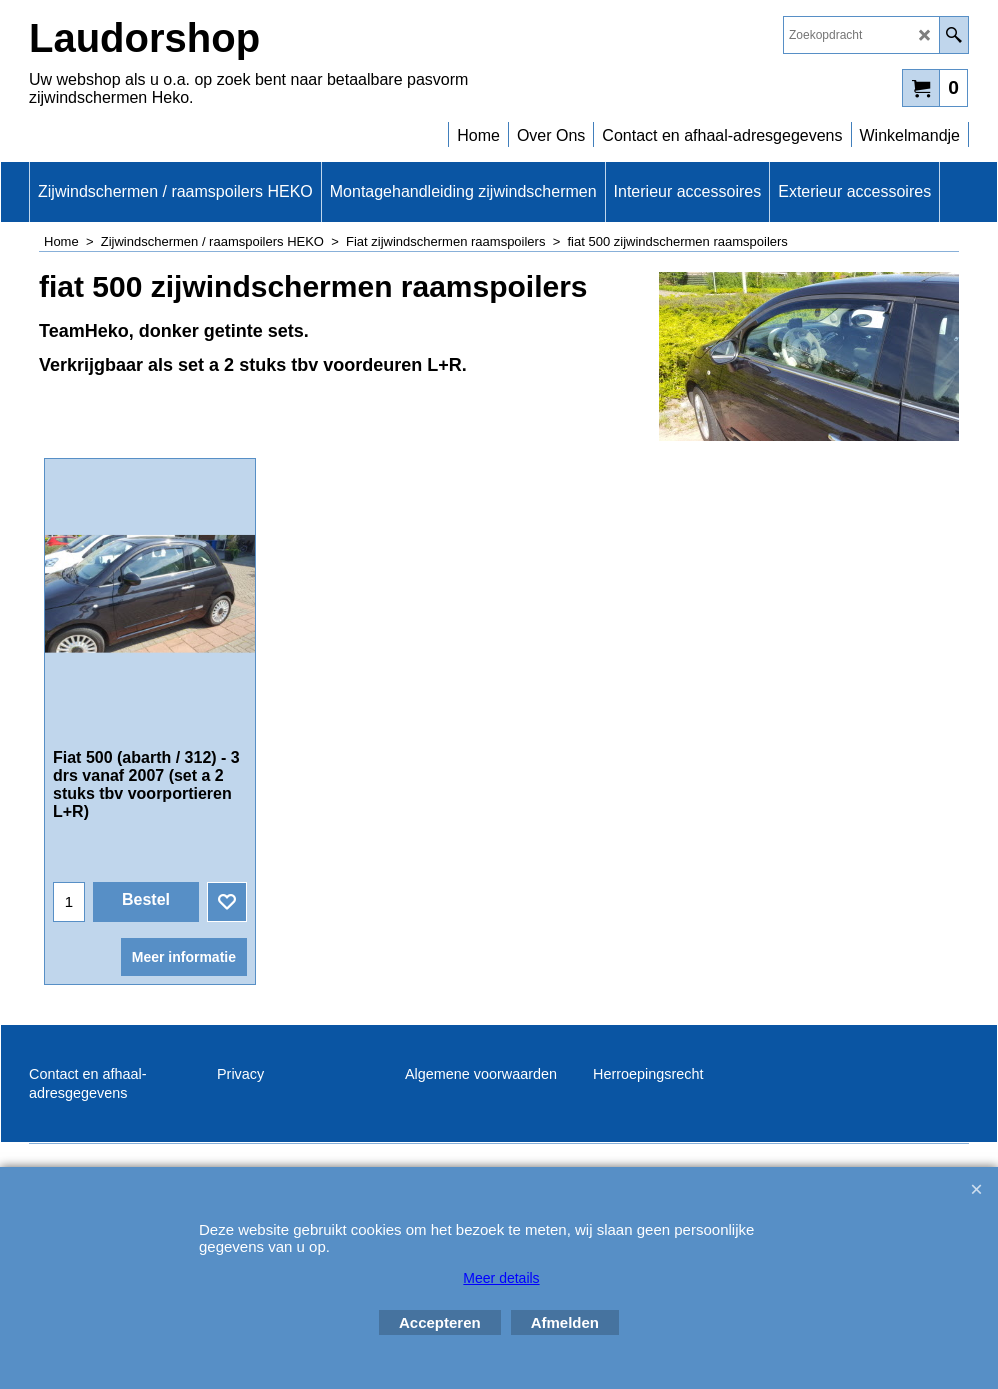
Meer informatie (184, 957)
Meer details (501, 1278)
